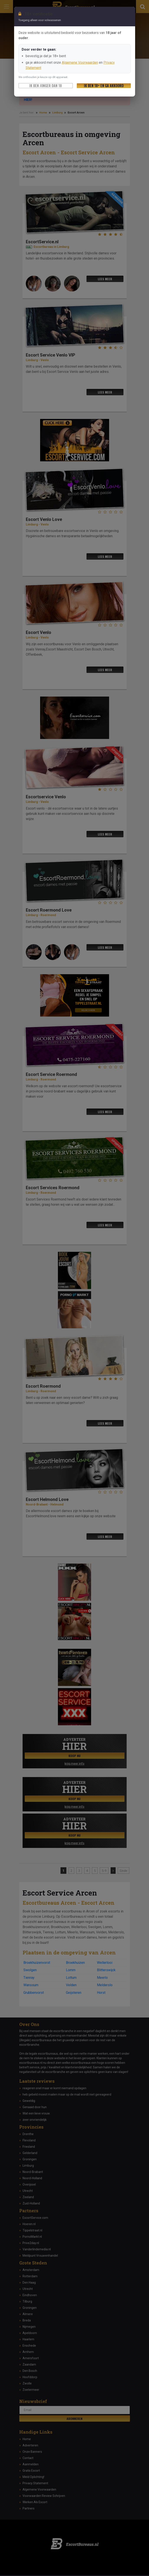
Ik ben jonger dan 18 (45, 85)
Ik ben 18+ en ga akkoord (104, 85)
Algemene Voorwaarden (80, 62)
